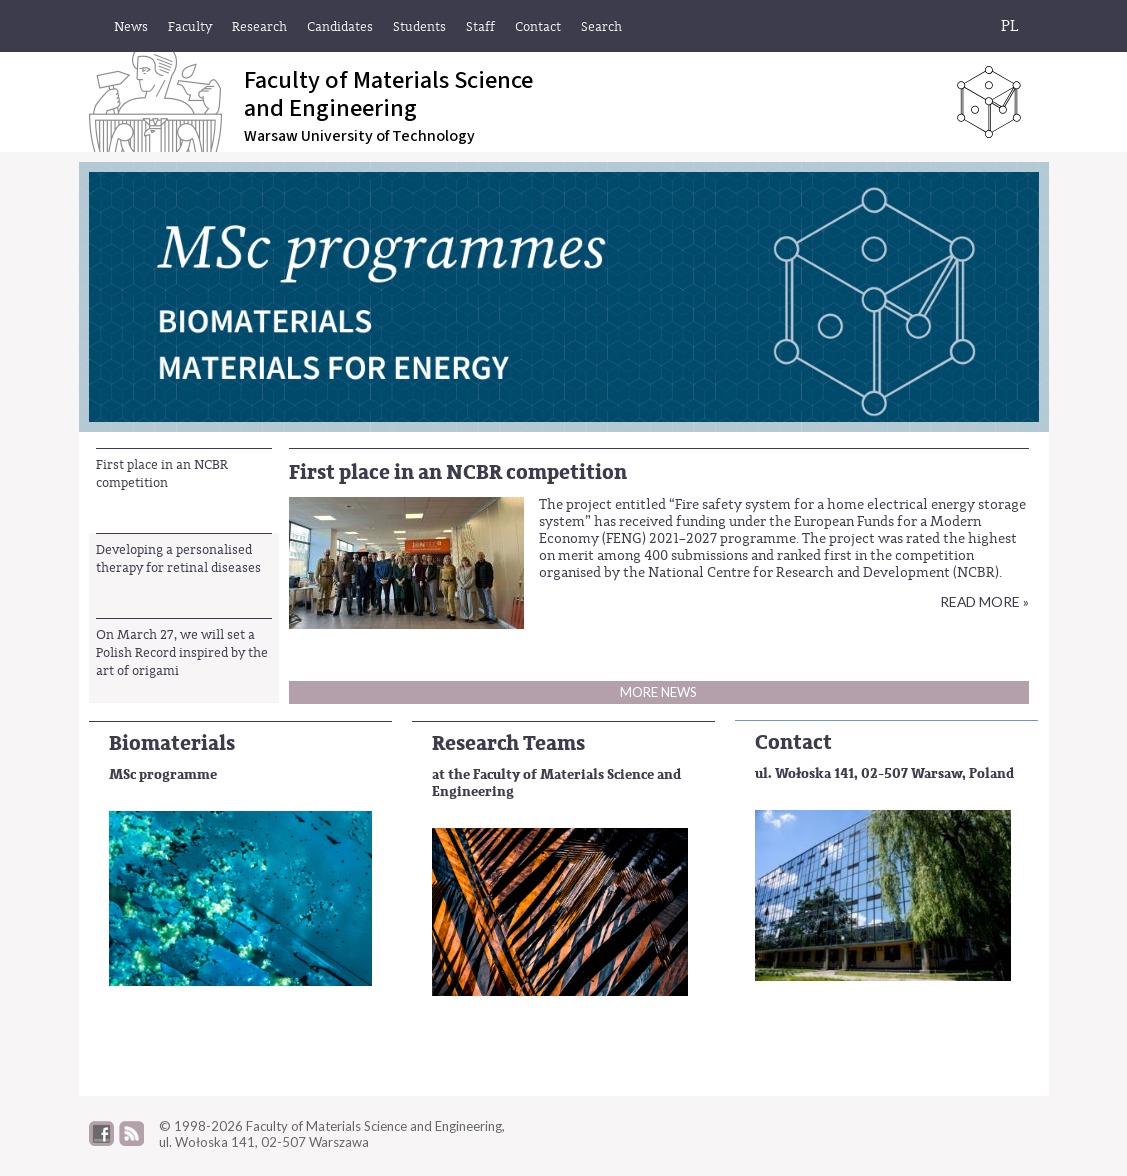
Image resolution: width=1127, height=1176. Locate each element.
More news (658, 692)
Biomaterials (172, 743)
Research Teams (508, 743)
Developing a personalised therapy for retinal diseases (178, 558)
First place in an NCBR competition (162, 473)
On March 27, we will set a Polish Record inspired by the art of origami (182, 653)
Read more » (984, 601)
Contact (793, 742)
